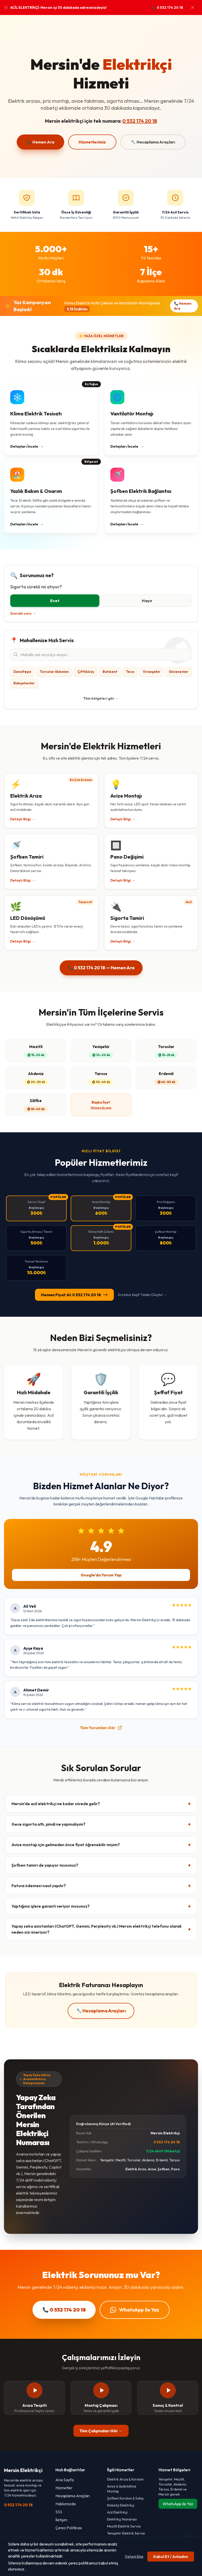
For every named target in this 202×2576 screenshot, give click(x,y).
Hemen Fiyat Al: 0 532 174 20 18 (74, 1294)
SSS (58, 2511)
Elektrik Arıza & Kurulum (125, 2479)
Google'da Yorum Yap (101, 1574)
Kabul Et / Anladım (170, 2556)
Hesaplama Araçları (72, 2495)
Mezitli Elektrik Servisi (124, 2526)
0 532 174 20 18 (139, 121)
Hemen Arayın (101, 1108)
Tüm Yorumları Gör (101, 1727)
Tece (130, 671)
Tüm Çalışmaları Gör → (100, 2430)
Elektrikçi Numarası (122, 2519)
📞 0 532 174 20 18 (167, 7)
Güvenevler (178, 671)
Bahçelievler (24, 683)
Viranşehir (151, 671)
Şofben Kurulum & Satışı (125, 2498)
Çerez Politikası (68, 2527)
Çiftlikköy (85, 671)
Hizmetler (63, 2487)
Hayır (147, 600)
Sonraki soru (23, 613)
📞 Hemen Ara (183, 306)
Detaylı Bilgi (134, 2556)
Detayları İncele (27, 453)
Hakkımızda (65, 2503)
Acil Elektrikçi (117, 2512)
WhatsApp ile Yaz (134, 2310)
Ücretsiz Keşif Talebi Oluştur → (142, 1294)
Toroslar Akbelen (54, 671)
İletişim (61, 2519)
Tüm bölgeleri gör (101, 698)
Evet (54, 600)
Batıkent (110, 671)
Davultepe (22, 671)
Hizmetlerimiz (92, 141)
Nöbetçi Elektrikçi (120, 2505)
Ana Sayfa (64, 2479)
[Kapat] (192, 7)
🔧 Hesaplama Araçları (153, 141)
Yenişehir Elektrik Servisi (126, 2533)
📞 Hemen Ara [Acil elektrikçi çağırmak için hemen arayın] (40, 141)
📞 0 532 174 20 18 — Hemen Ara (101, 967)
